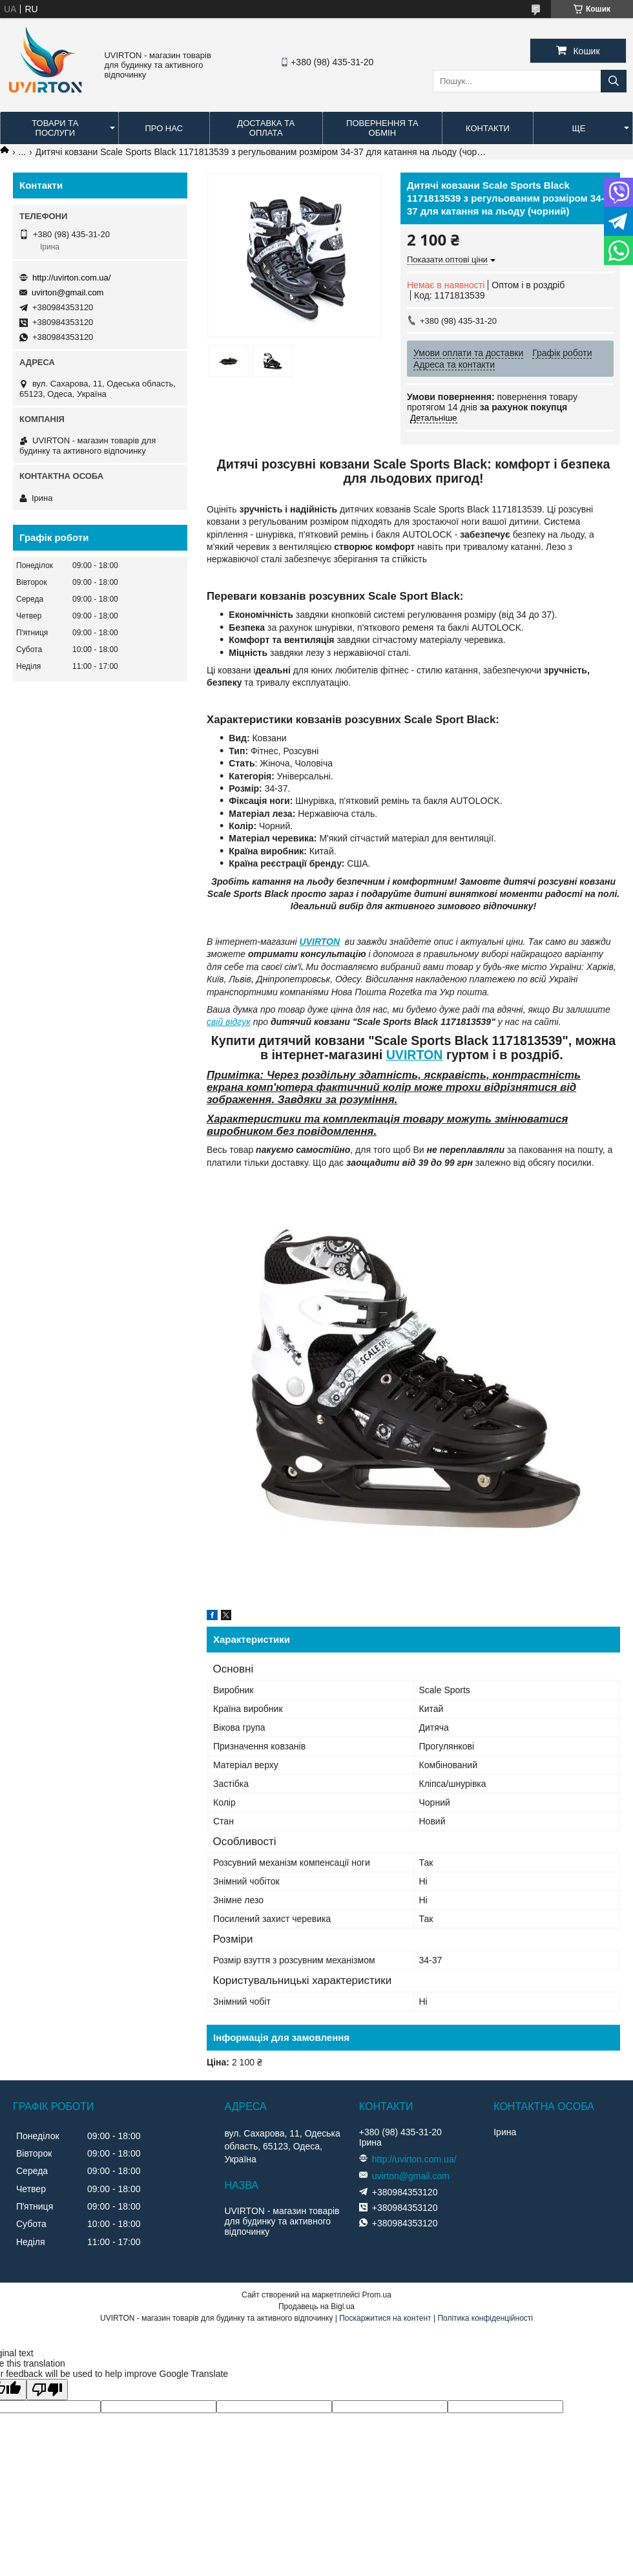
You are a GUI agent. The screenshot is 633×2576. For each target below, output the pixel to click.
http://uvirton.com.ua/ (71, 277)
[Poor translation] (47, 2389)
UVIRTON (320, 941)
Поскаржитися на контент (385, 2318)
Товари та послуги (55, 128)
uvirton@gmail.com (67, 292)
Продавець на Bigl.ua (316, 2306)
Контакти (488, 128)
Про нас (164, 128)
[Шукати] (614, 81)
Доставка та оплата (266, 128)
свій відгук (229, 1022)
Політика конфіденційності (485, 2318)
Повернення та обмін (382, 128)
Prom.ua (376, 2294)
